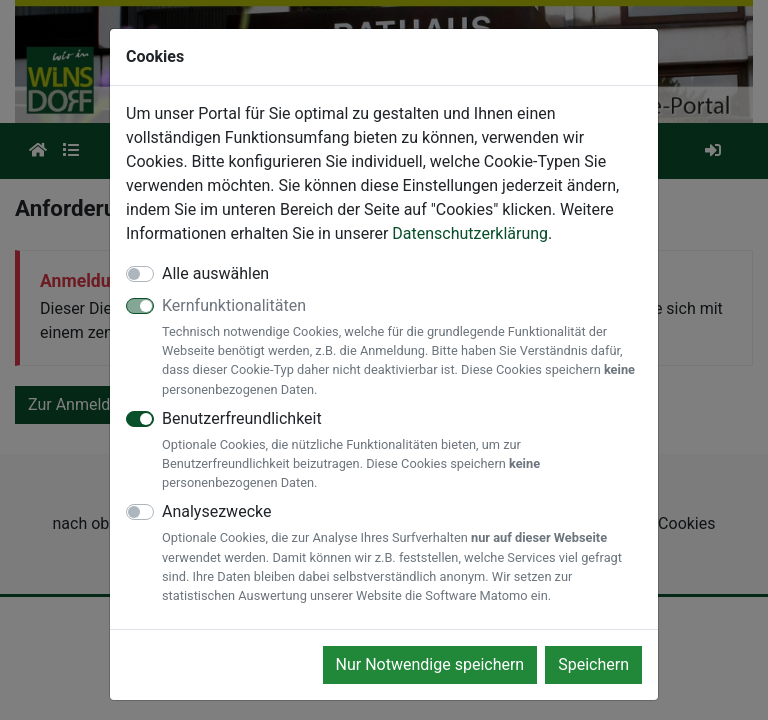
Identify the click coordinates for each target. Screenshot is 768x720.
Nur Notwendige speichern (430, 664)
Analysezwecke (402, 553)
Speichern (593, 664)
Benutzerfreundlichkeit (402, 451)
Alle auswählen (215, 273)
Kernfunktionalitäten (402, 347)
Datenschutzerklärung (470, 233)
